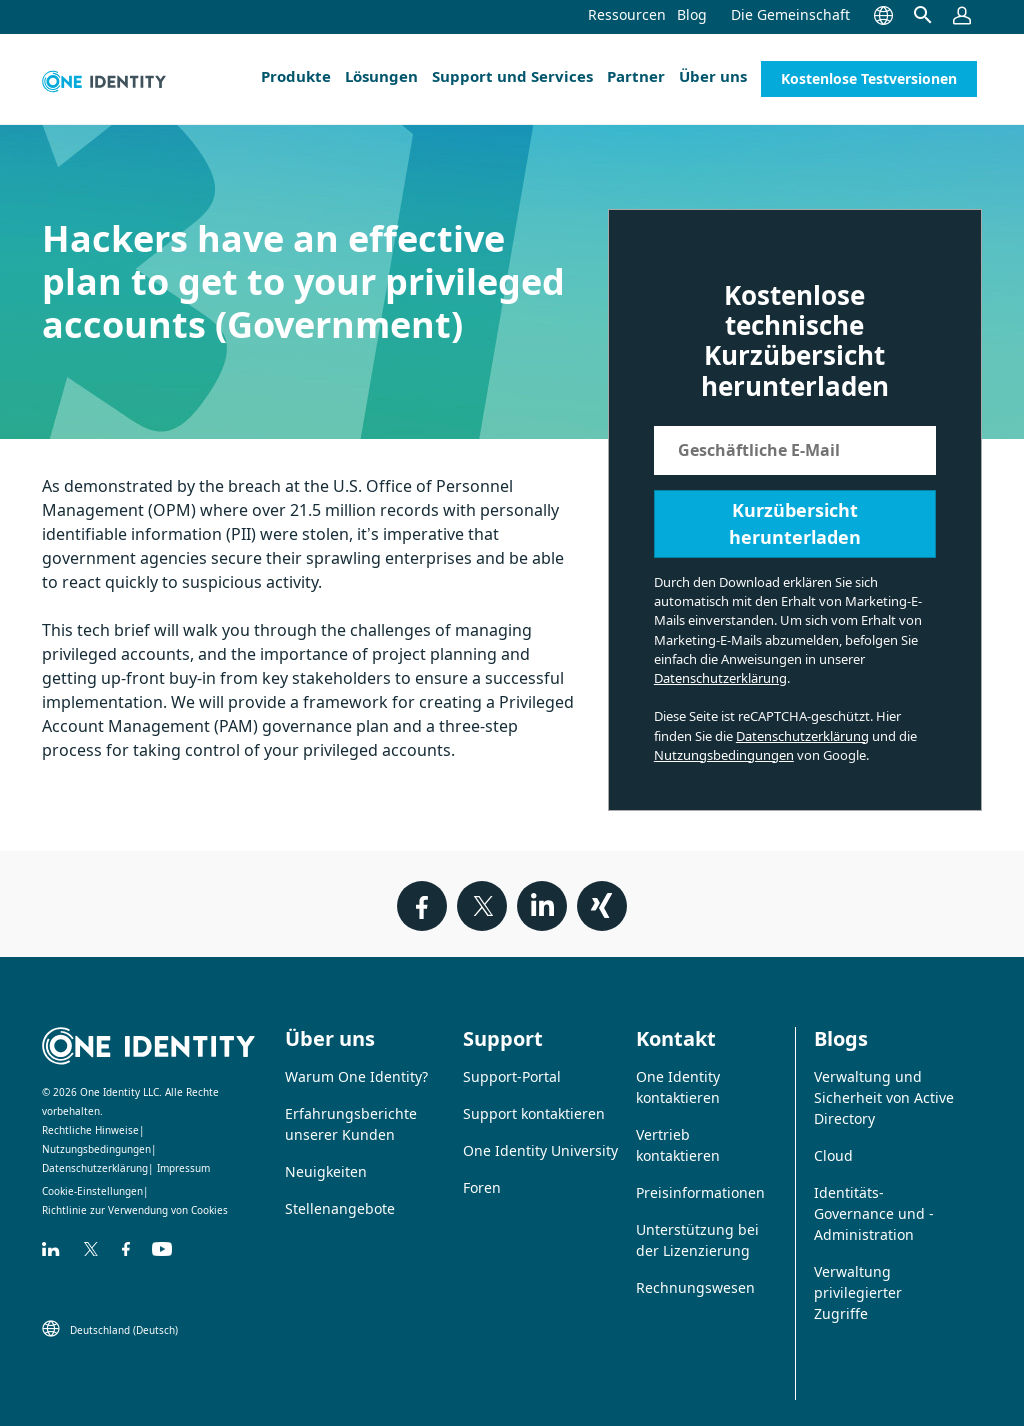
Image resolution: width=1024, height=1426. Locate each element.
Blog (692, 14)
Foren (482, 1187)
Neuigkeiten (326, 1171)
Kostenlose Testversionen (869, 78)
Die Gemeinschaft (790, 14)
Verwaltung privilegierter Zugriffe (858, 1292)
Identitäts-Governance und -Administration (874, 1213)
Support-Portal (512, 1076)
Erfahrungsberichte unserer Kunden (351, 1124)
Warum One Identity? (356, 1076)
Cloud (833, 1155)
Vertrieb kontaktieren (678, 1145)
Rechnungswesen (695, 1287)
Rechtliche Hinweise (90, 1130)
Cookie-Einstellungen (92, 1191)
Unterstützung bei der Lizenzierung (697, 1240)
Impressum (183, 1168)
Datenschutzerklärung (720, 678)
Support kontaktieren (534, 1113)
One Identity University (540, 1150)
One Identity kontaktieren (678, 1087)
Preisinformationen (700, 1192)
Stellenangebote (340, 1208)
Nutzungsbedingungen (724, 755)
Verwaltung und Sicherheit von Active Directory (884, 1097)
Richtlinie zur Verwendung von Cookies (135, 1210)
